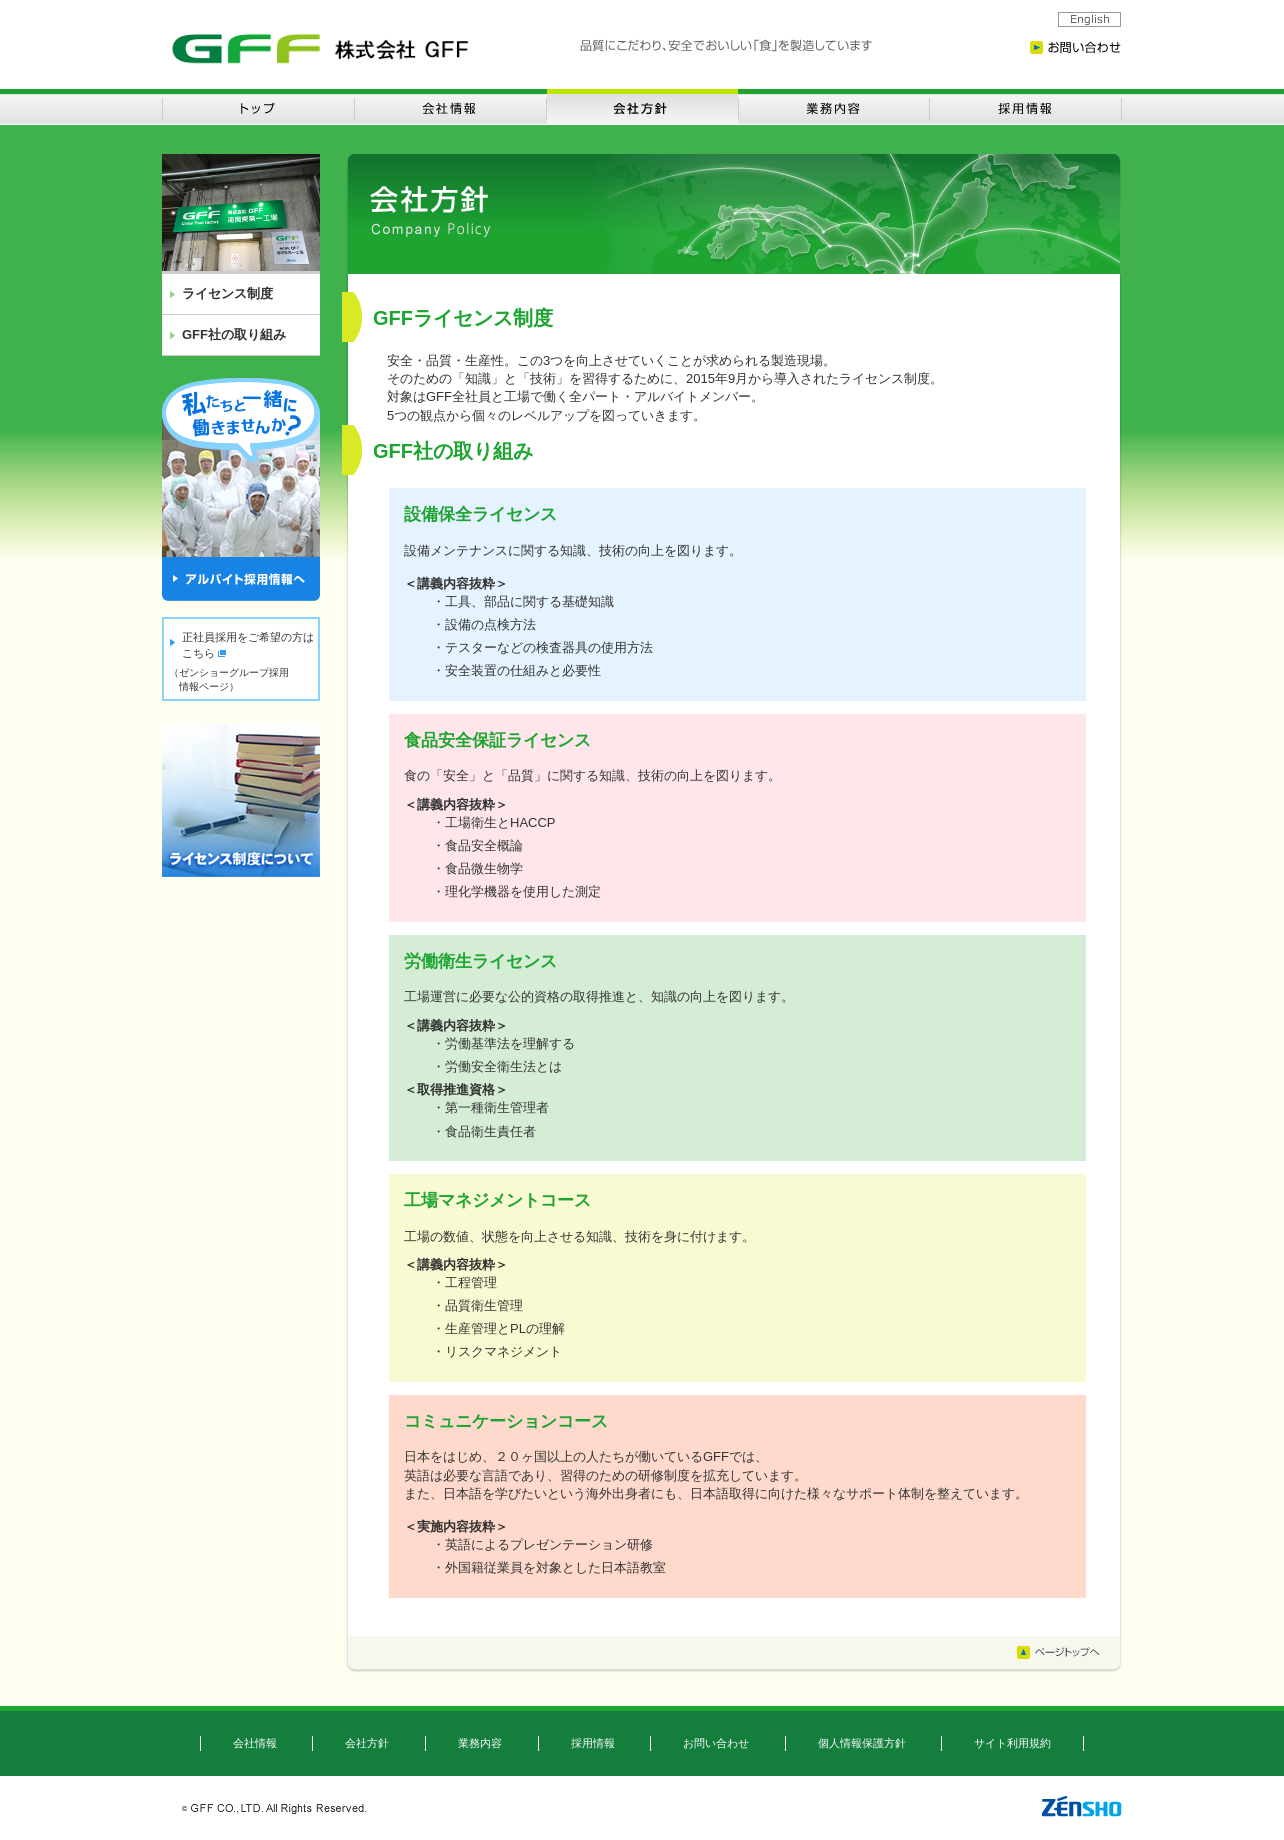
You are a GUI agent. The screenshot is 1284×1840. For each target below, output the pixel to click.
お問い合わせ (716, 1743)
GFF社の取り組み (234, 334)
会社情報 (255, 1743)
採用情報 (593, 1743)
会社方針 (367, 1743)
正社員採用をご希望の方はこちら (248, 644)
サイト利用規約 (1012, 1743)
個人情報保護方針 (862, 1743)
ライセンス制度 (227, 293)
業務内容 (480, 1743)
